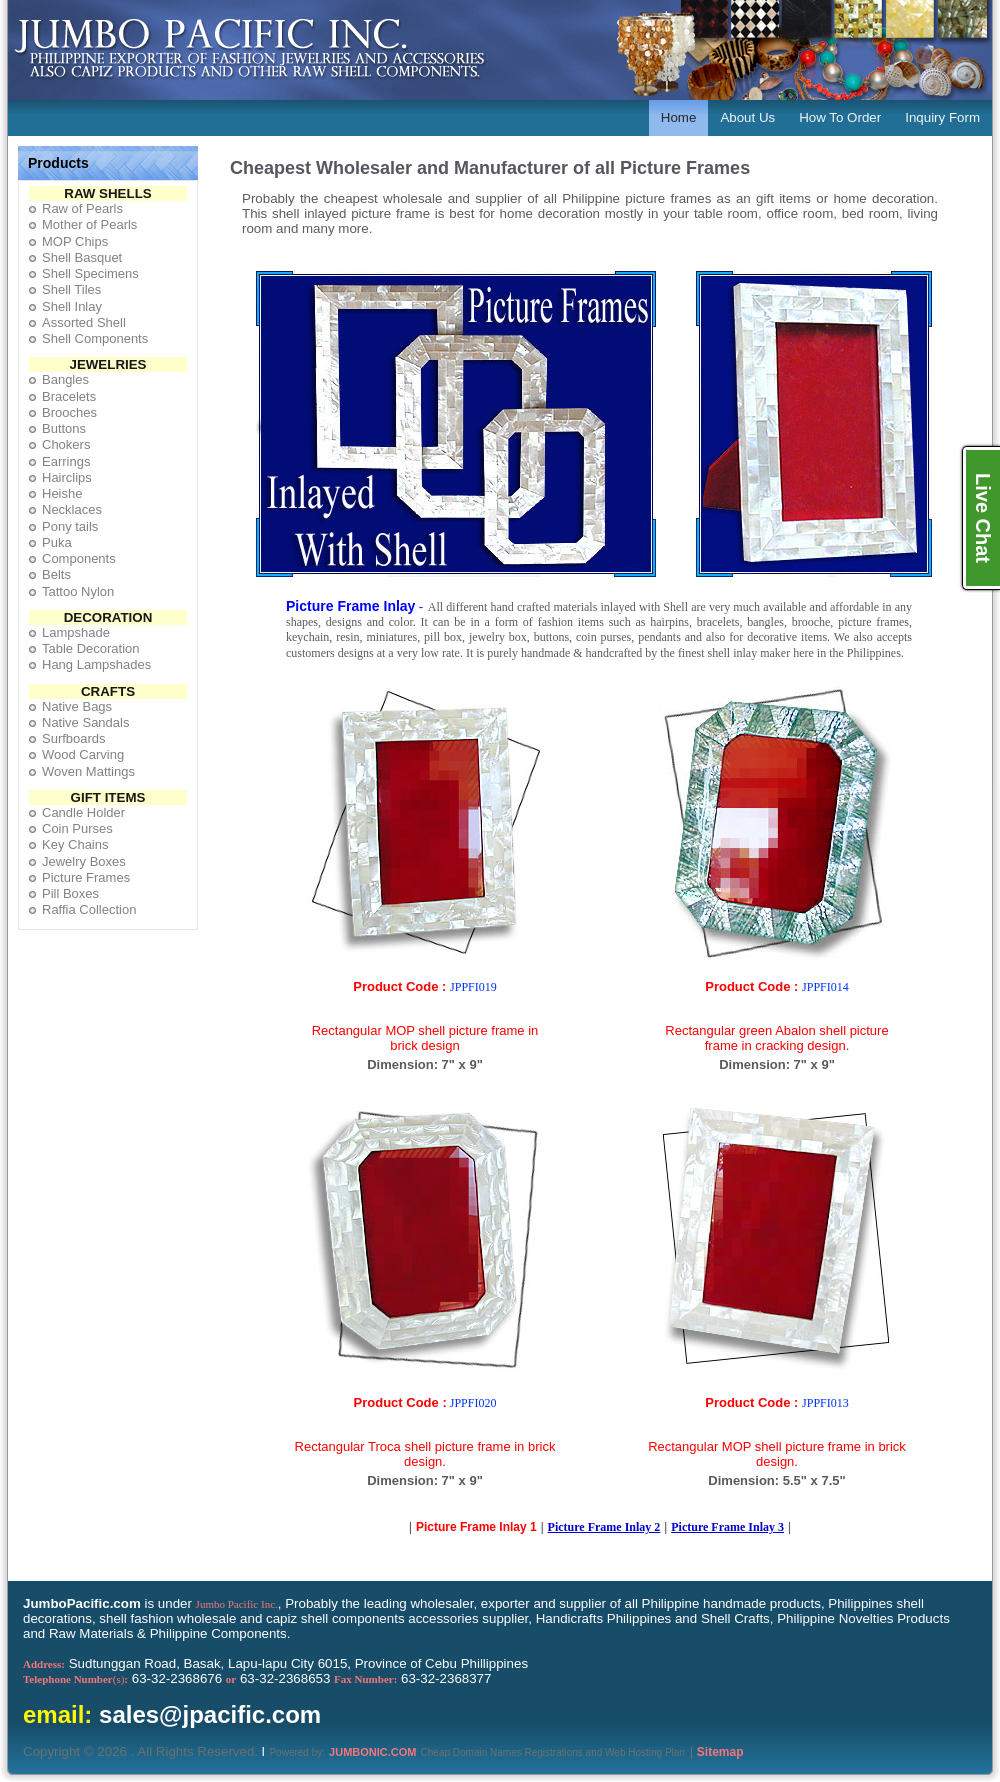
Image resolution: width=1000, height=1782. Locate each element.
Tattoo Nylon (78, 591)
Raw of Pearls (82, 208)
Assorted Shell (84, 322)
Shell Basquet (82, 257)
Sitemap (720, 1752)
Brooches (69, 412)
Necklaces (72, 509)
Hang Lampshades (96, 664)
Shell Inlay (72, 306)
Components (79, 558)
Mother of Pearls (89, 224)
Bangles (65, 379)
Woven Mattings (88, 771)
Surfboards (74, 738)
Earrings (66, 461)
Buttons (64, 428)
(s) (75, 1679)
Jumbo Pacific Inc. (237, 1604)
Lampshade (76, 632)
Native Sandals (85, 722)
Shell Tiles (71, 289)
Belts (56, 574)
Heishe (62, 493)
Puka (57, 542)
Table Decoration (91, 648)
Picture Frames (86, 877)
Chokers (66, 444)
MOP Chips (75, 241)
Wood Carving (83, 754)
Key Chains (75, 844)
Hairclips (67, 477)
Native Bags (77, 706)
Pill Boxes (70, 893)
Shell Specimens (90, 273)
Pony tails (70, 526)
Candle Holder (83, 812)
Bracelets (69, 396)
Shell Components (95, 338)
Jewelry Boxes (84, 861)
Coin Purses (77, 828)
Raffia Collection (89, 909)
